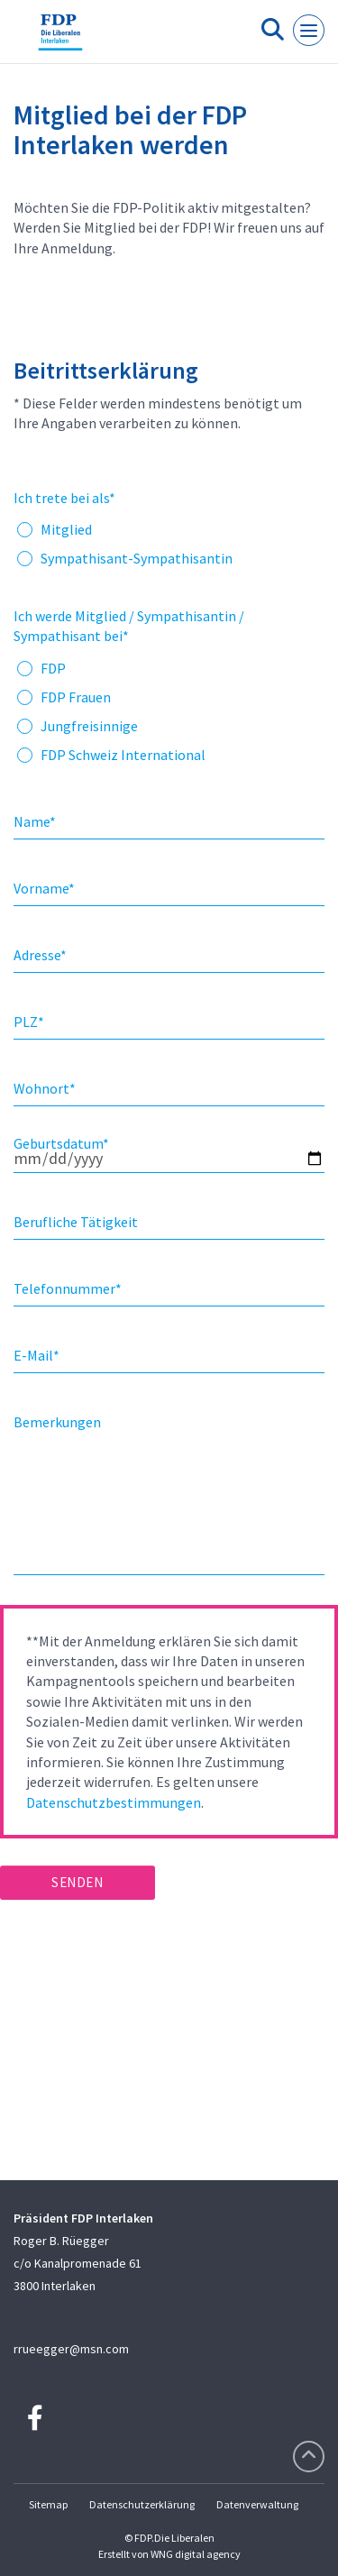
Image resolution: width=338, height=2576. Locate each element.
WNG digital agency (196, 2554)
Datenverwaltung (257, 2504)
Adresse (40, 955)
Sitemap (48, 2504)
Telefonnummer (68, 1288)
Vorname (44, 888)
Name (35, 821)
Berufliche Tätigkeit (76, 1222)
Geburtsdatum (61, 1143)
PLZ (29, 1022)
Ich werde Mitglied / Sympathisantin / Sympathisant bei (129, 626)
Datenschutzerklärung (142, 2504)
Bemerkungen (57, 1422)
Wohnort (45, 1088)
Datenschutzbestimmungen (113, 1802)
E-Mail (36, 1355)
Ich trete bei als (64, 498)
